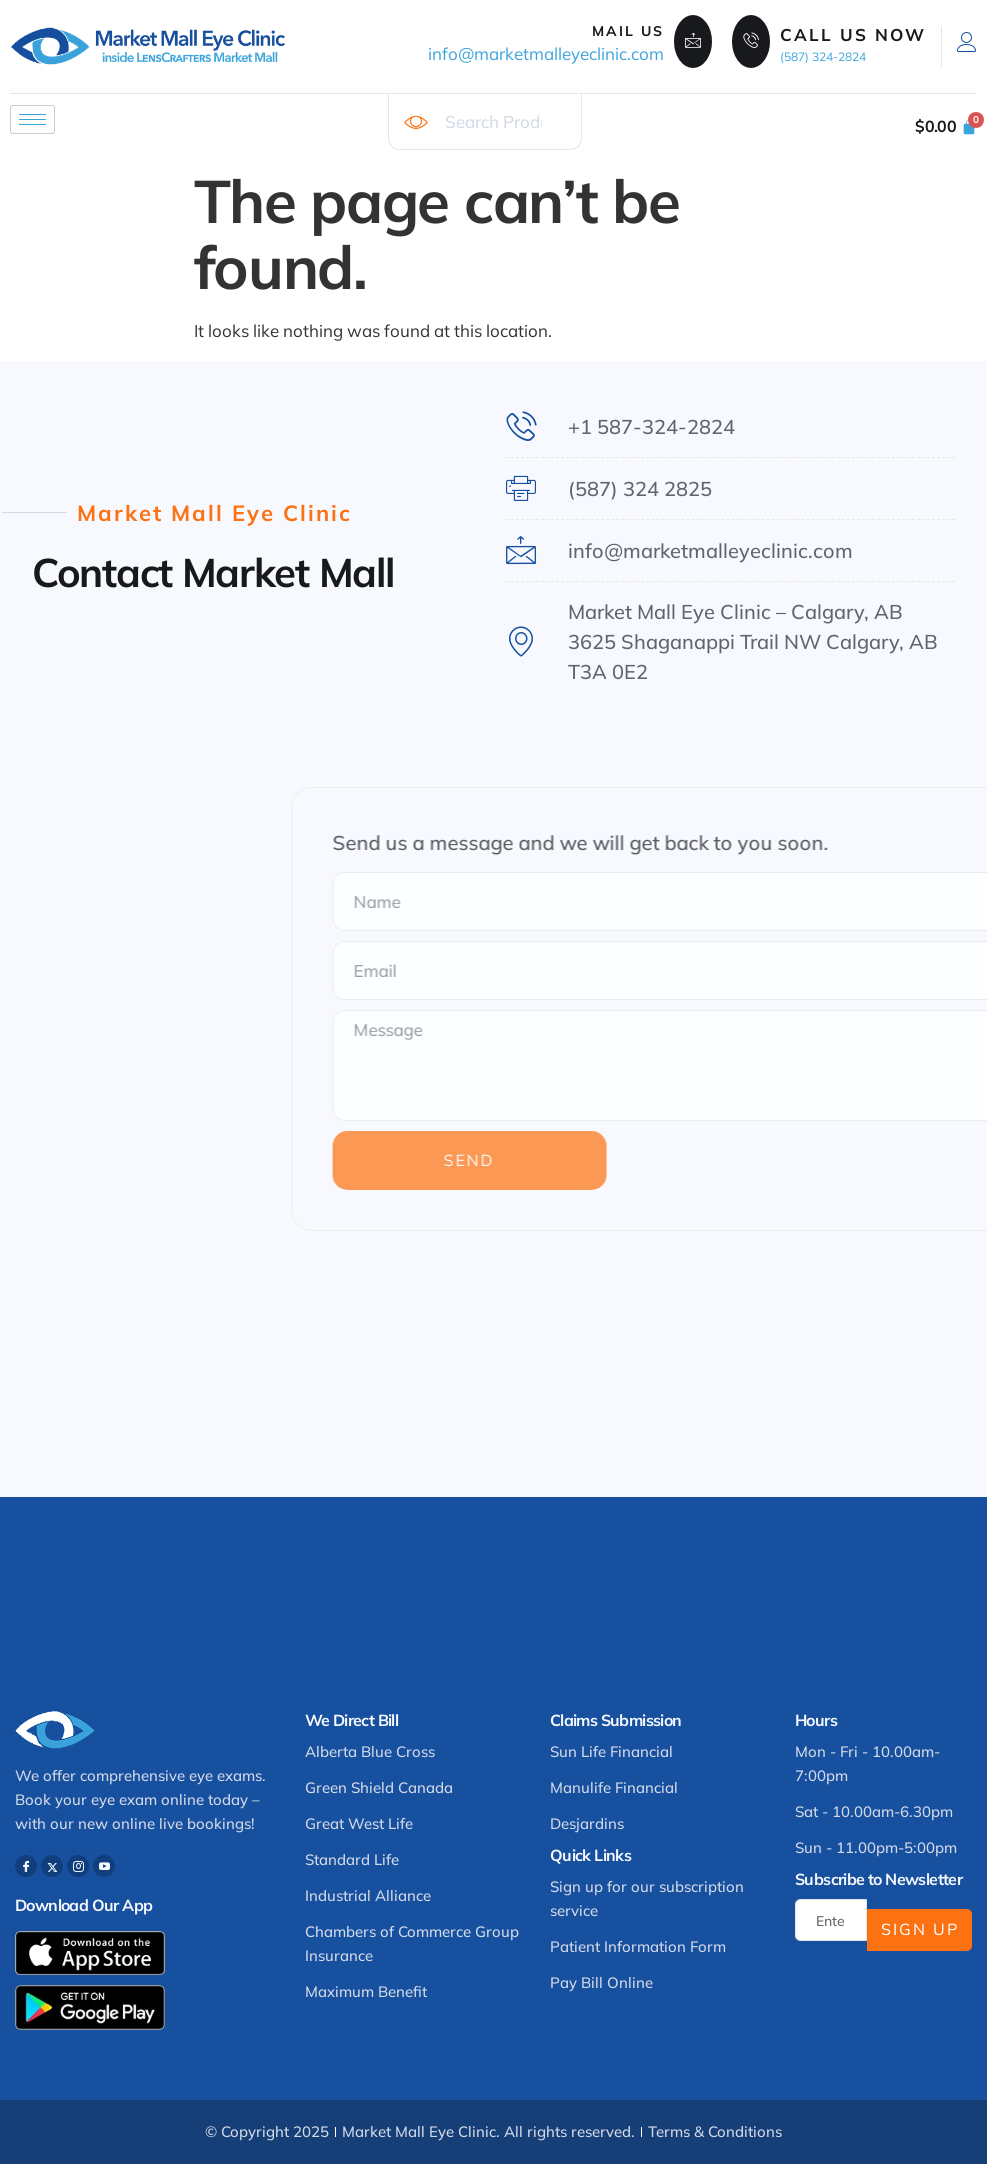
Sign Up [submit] (920, 1929)
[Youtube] (104, 1866)
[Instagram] (78, 1866)
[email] (831, 1920)
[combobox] (484, 122)
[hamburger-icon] (32, 119)
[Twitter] (52, 1866)
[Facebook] (26, 1866)
